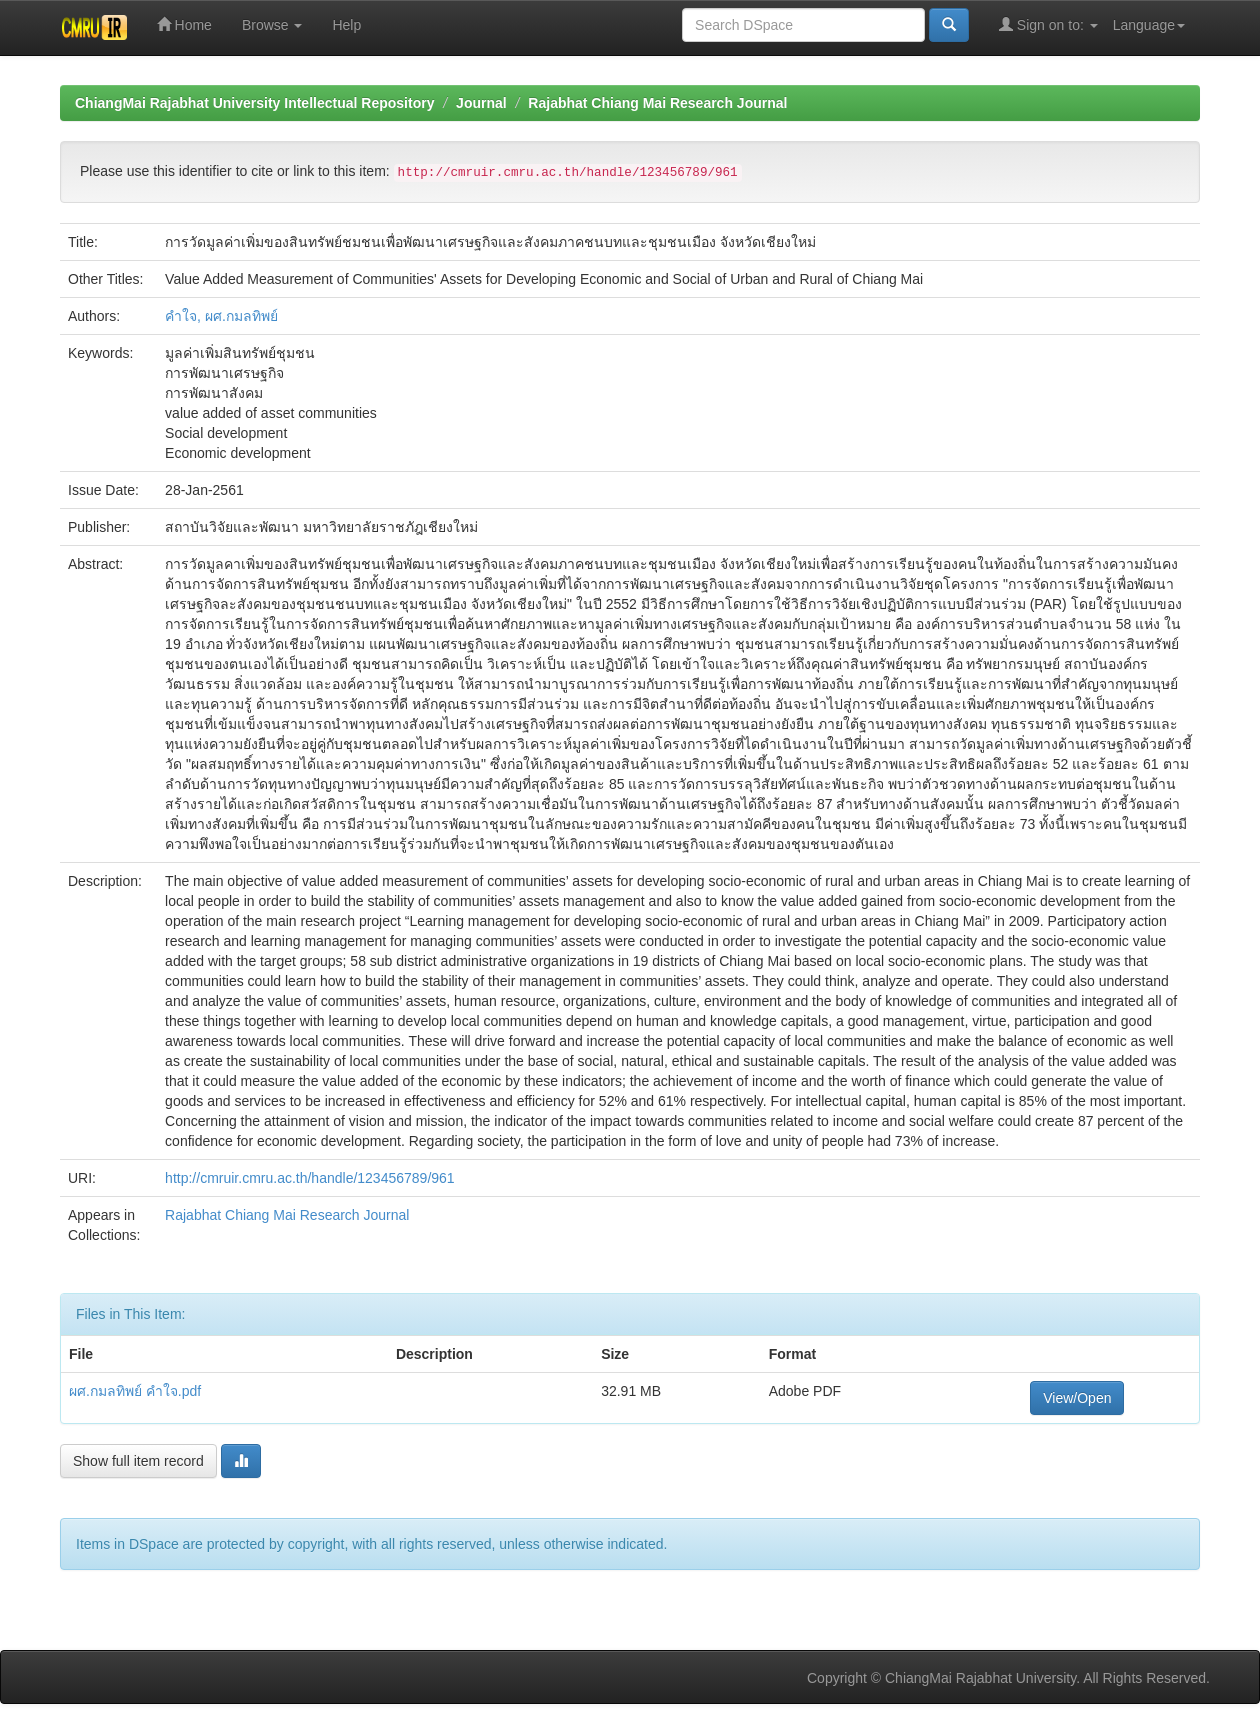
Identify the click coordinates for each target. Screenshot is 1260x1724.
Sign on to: (1048, 24)
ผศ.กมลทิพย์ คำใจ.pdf (135, 1391)
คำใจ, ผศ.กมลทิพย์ (221, 316)
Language (1149, 25)
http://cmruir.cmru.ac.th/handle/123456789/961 (310, 1178)
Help (346, 25)
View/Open (1077, 1398)
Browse (272, 25)
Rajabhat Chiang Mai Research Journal (657, 103)
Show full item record (138, 1461)
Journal (481, 103)
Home (184, 24)
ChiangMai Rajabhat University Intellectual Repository (254, 103)
